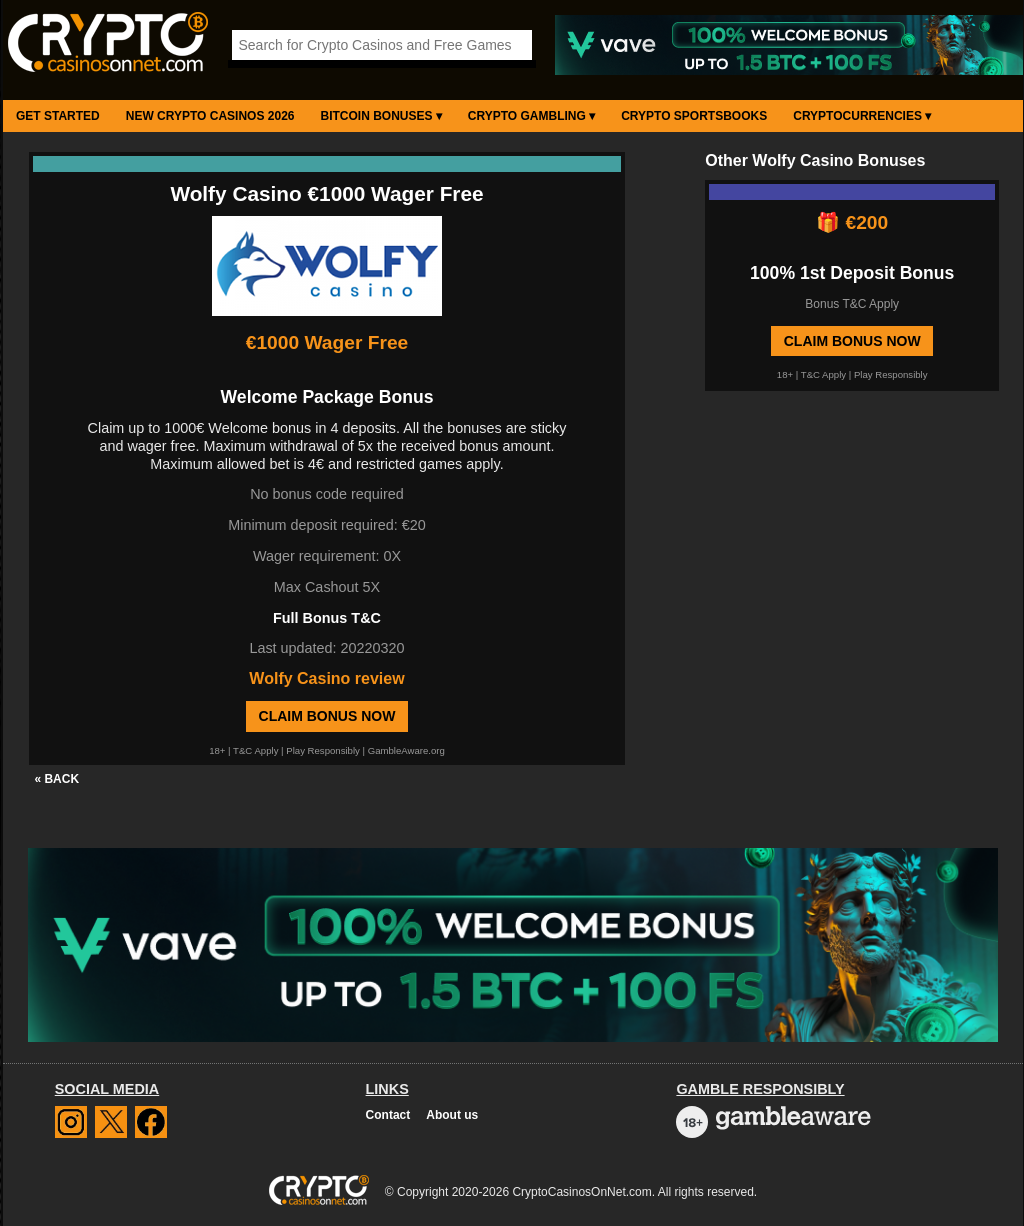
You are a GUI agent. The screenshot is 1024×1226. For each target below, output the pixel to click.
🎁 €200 (852, 222)
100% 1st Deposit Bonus (852, 273)
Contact (388, 1115)
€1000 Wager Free (327, 342)
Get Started (58, 116)
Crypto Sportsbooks (694, 116)
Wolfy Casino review (326, 678)
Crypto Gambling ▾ (531, 116)
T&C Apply (255, 750)
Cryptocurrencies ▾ (862, 116)
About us (452, 1115)
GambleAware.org (406, 750)
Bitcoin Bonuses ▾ (381, 116)
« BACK (56, 779)
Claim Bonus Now (327, 716)
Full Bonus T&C (327, 618)
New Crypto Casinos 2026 (210, 116)
